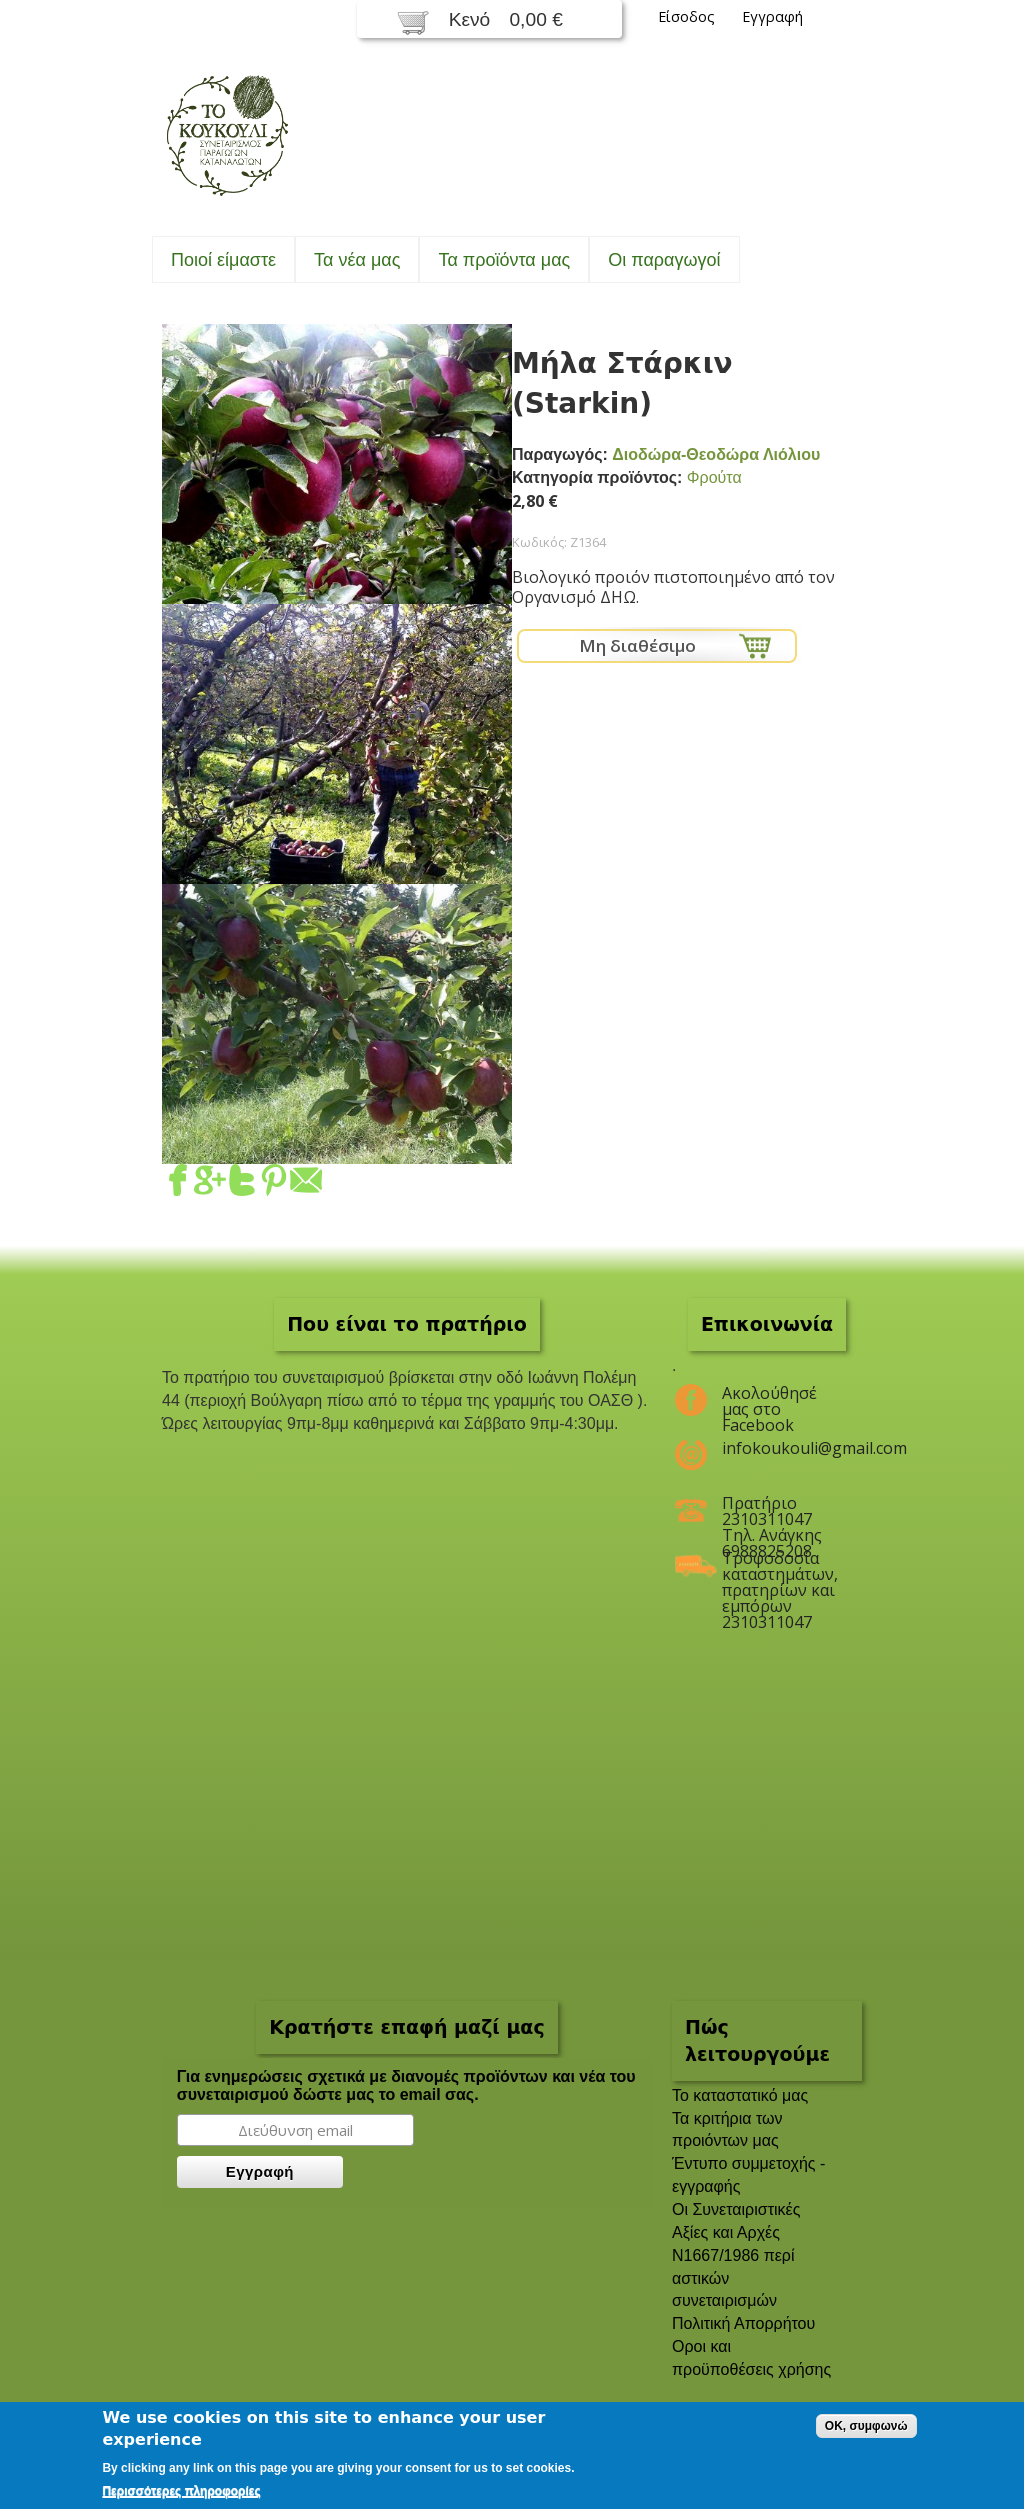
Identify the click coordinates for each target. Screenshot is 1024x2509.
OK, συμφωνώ (866, 2426)
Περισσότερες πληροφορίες (181, 2491)
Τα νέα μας (357, 260)
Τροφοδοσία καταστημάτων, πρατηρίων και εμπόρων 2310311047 (779, 1566)
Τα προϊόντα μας (504, 260)
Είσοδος (686, 16)
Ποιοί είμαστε (223, 260)
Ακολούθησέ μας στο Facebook (769, 1401)
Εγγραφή (772, 16)
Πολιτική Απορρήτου (743, 2323)
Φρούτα (714, 477)
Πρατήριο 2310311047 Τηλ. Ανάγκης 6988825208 (772, 1511)
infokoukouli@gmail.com (779, 1448)
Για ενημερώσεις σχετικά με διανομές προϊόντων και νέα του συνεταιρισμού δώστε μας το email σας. (406, 2085)
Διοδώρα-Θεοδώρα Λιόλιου (716, 454)
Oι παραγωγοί (664, 260)
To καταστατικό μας (740, 2095)
